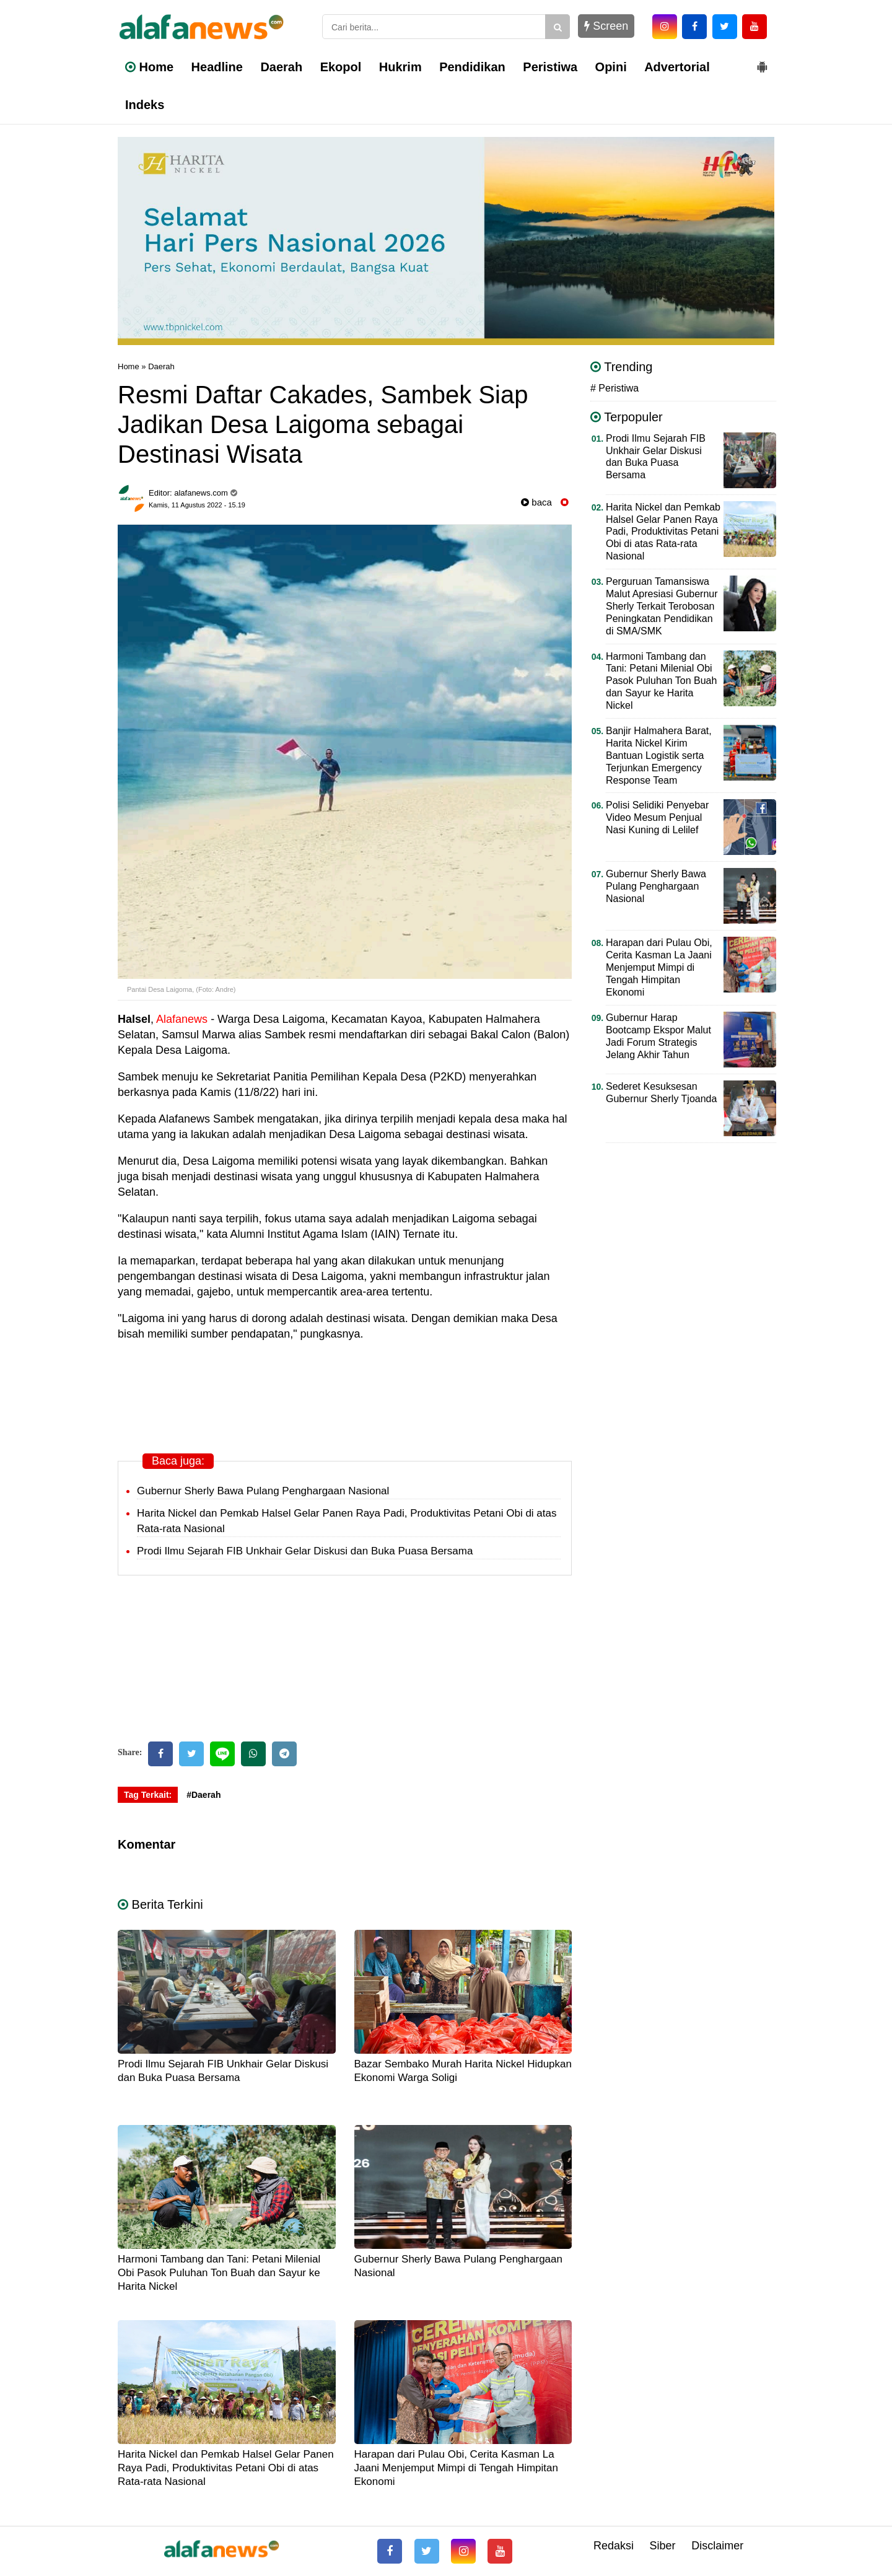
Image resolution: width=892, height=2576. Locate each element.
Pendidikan (472, 67)
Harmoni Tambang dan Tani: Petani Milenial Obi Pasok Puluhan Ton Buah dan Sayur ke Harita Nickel (219, 2272)
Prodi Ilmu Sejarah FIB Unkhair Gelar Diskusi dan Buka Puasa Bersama (305, 1551)
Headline (217, 67)
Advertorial (677, 67)
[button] (762, 62)
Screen (606, 26)
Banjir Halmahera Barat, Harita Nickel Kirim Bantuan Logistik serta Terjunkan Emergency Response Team (659, 755)
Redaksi (613, 2545)
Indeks (144, 105)
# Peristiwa (614, 388)
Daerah (281, 67)
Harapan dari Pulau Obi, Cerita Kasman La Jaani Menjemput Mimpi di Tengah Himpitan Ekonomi (456, 2467)
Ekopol (341, 67)
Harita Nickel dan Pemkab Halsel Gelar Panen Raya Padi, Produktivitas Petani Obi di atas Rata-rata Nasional (226, 2467)
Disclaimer (717, 2545)
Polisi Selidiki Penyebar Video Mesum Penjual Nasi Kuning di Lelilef (657, 817)
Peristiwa (550, 67)
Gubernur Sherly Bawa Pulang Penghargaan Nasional (263, 1491)
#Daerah (203, 1795)
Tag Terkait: (148, 1795)
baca (536, 502)
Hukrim (400, 67)
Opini (611, 67)
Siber (663, 2545)
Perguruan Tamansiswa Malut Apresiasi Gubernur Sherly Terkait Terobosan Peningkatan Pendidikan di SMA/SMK (662, 606)
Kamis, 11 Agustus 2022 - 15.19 (197, 505)
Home (149, 67)
